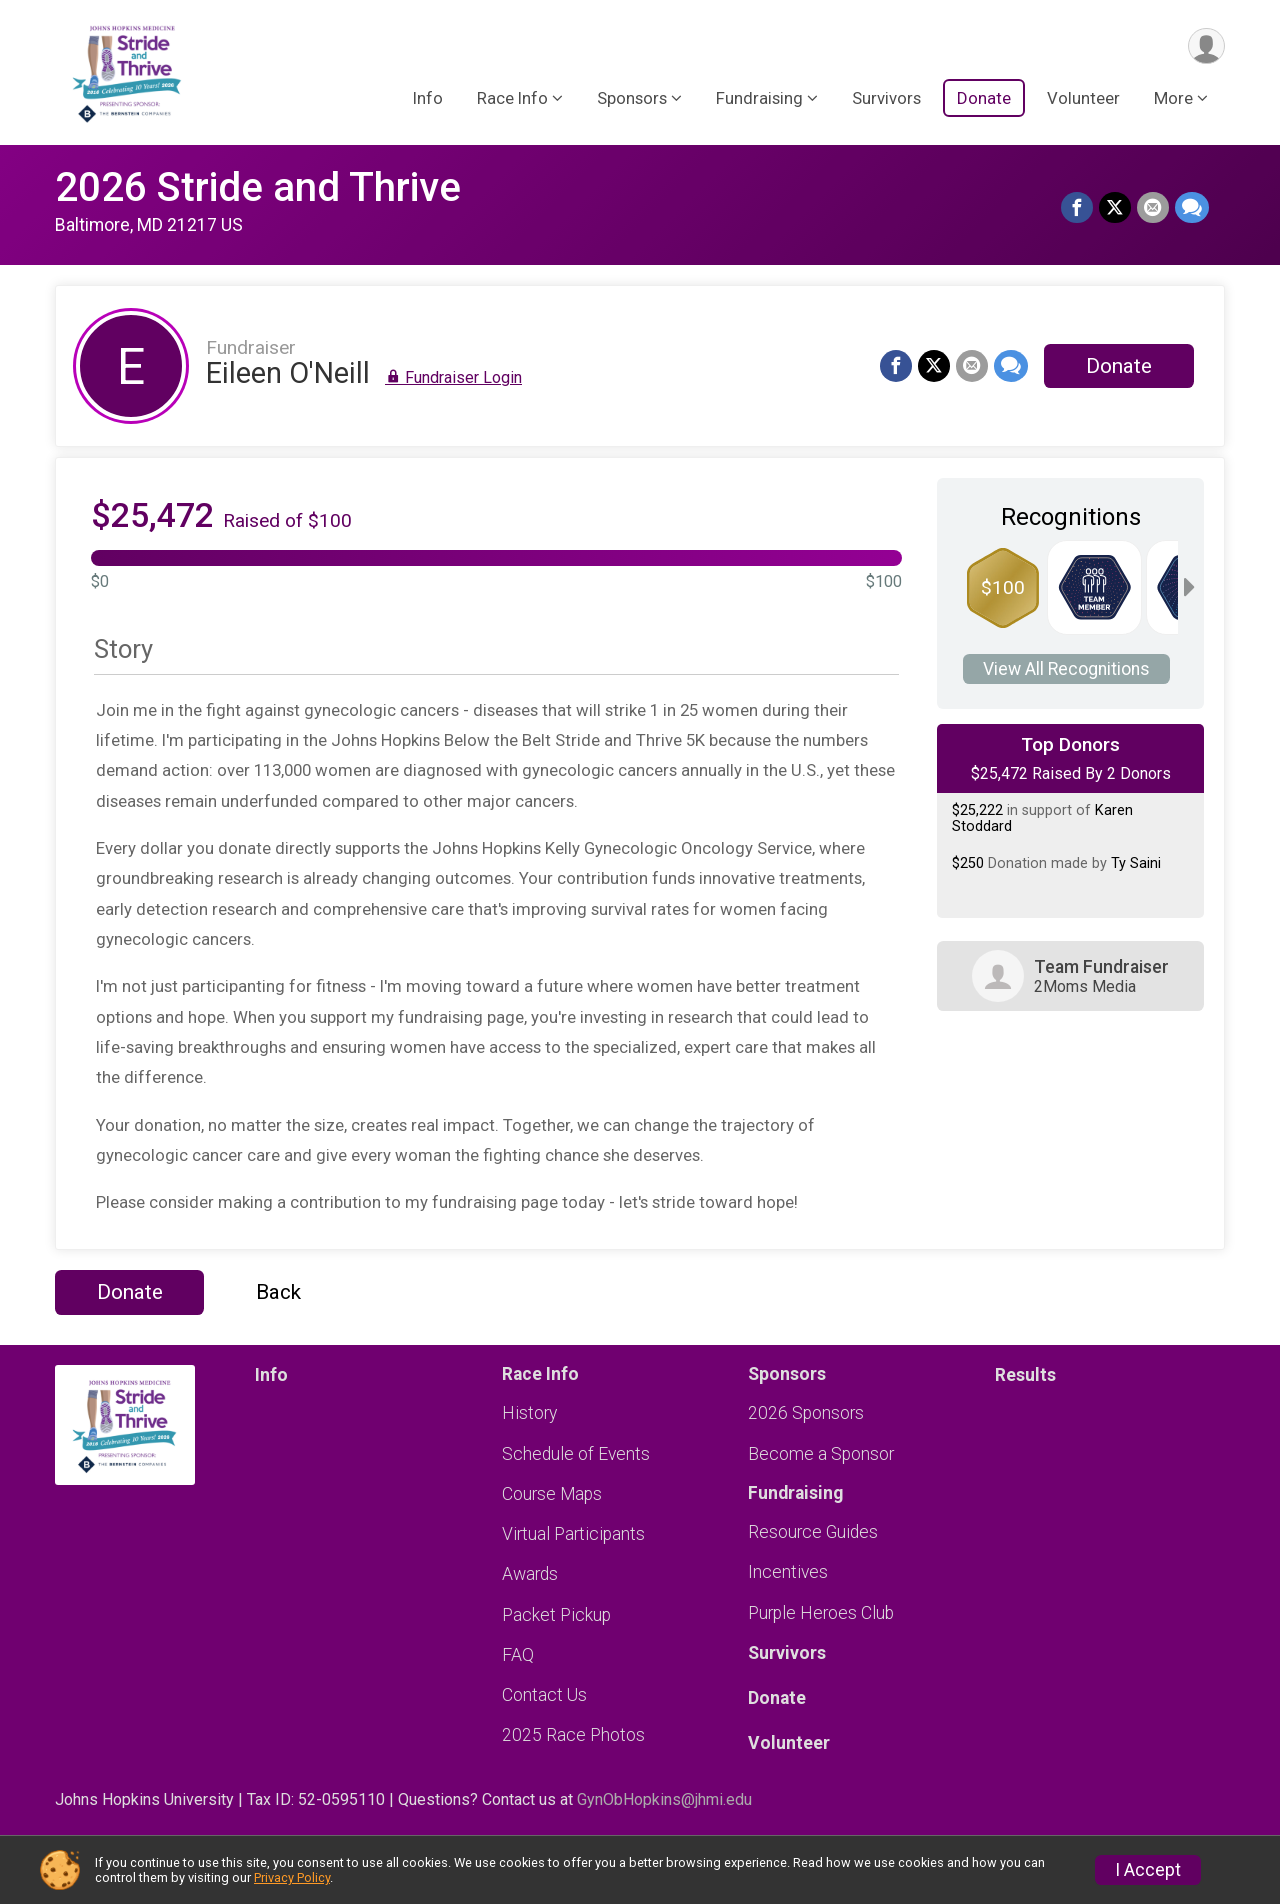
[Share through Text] (1192, 208)
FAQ (518, 1655)
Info (428, 99)
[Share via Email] (1153, 208)
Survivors (886, 99)
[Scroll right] (1189, 587)
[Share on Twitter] (1115, 208)
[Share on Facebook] (1077, 208)
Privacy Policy (292, 1877)
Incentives (788, 1572)
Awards (530, 1574)
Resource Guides (813, 1532)
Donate (984, 99)
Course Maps (552, 1494)
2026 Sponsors (806, 1413)
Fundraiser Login (453, 377)
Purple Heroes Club (821, 1613)
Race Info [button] (512, 99)
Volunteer (1083, 99)
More (1173, 99)
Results (1025, 1375)
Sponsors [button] (632, 99)
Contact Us (544, 1695)
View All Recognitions (1066, 669)
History (529, 1413)
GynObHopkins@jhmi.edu (664, 1799)
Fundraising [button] (759, 99)
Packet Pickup (556, 1615)
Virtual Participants (573, 1534)
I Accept (1148, 1870)
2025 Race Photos (573, 1735)
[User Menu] (1206, 46)
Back (278, 1292)
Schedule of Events (576, 1454)
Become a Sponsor (821, 1454)
